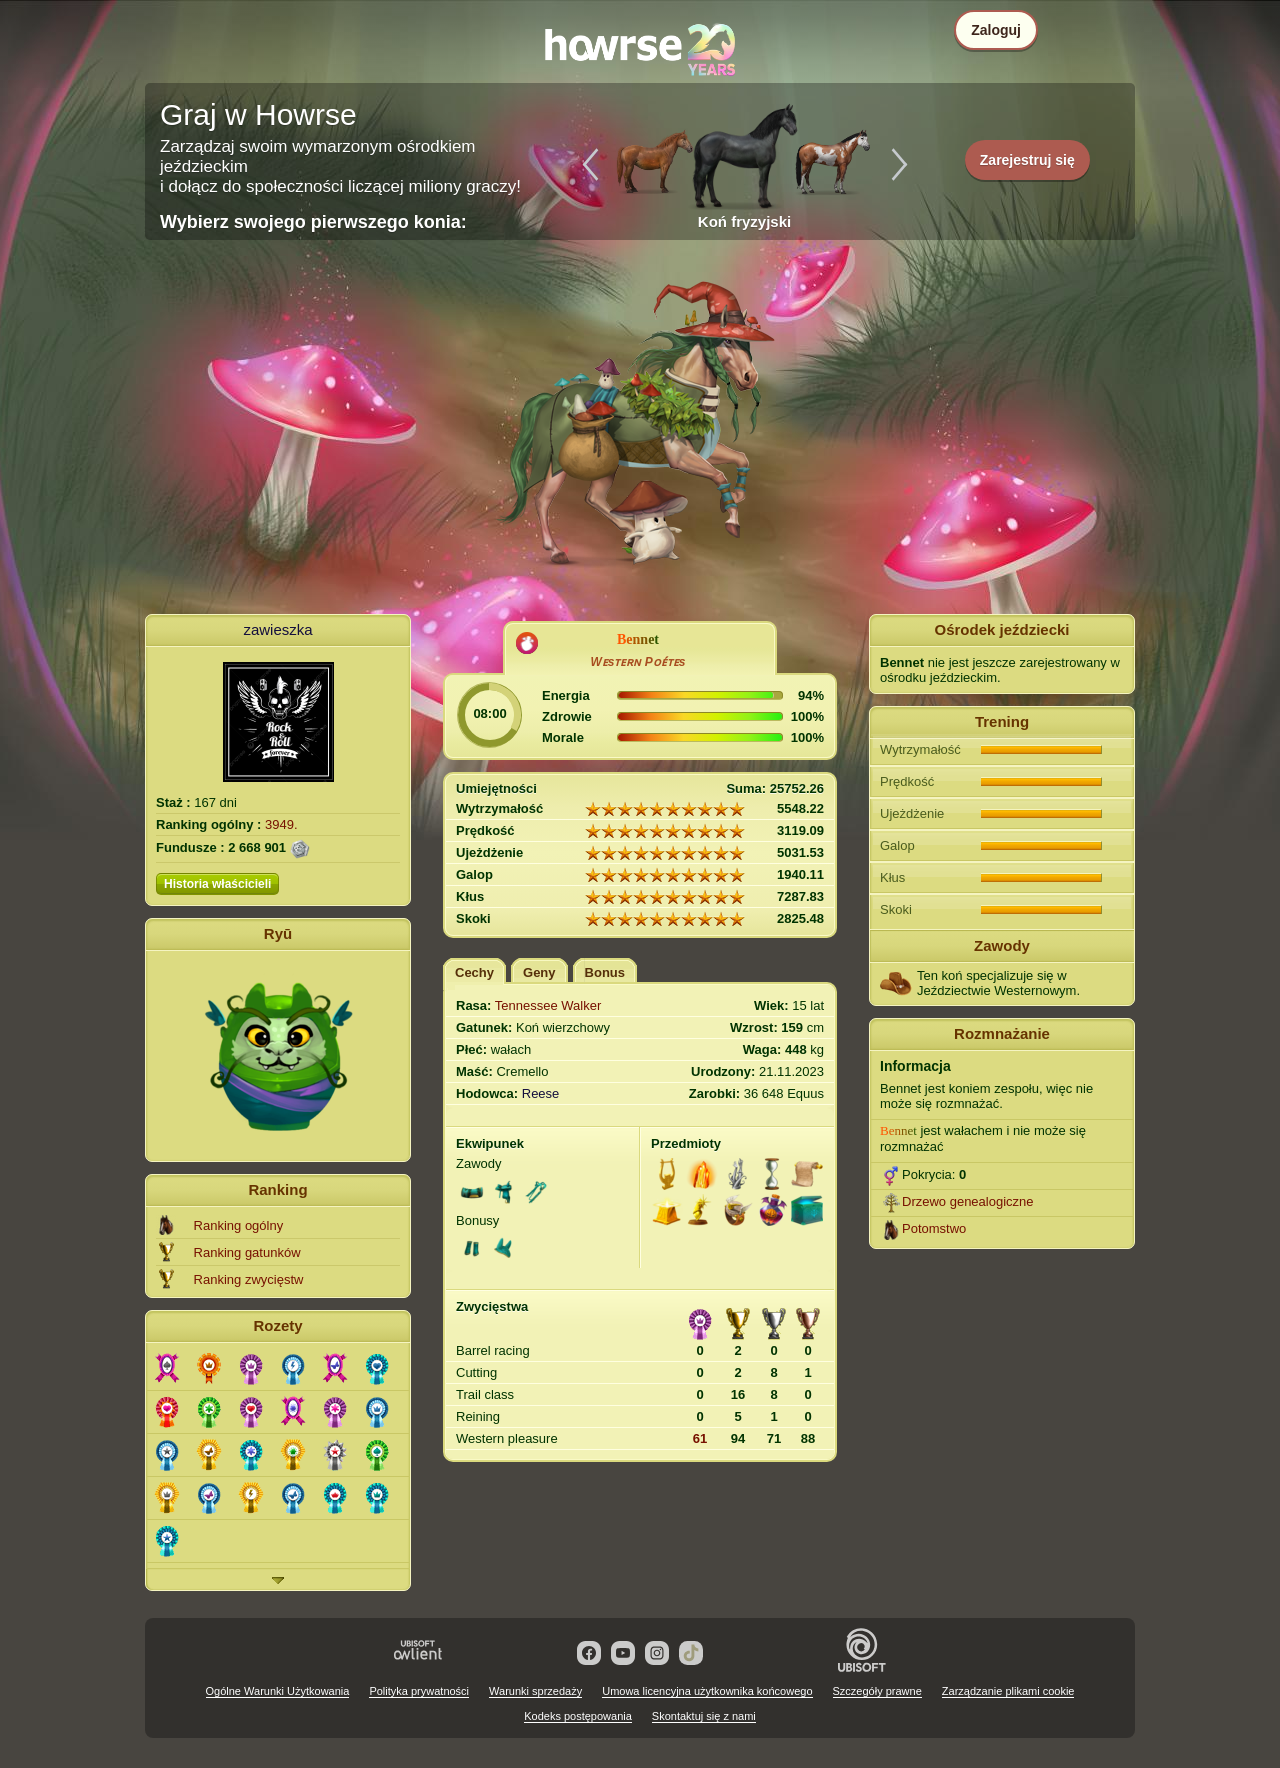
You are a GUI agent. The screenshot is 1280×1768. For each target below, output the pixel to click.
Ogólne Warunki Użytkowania (278, 1691)
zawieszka (277, 629)
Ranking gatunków (247, 1252)
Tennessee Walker (548, 1005)
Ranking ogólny (239, 1225)
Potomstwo (934, 1228)
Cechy (474, 972)
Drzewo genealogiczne (968, 1201)
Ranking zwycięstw (249, 1279)
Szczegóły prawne (877, 1691)
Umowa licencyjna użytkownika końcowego (707, 1691)
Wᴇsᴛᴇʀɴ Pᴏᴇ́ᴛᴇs (637, 662)
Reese (541, 1093)
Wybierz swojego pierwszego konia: (313, 222)
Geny (539, 972)
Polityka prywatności (419, 1691)
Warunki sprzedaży (535, 1691)
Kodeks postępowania (578, 1716)
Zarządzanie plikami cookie (1008, 1691)
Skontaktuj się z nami (704, 1716)
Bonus (605, 972)
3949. (281, 824)
